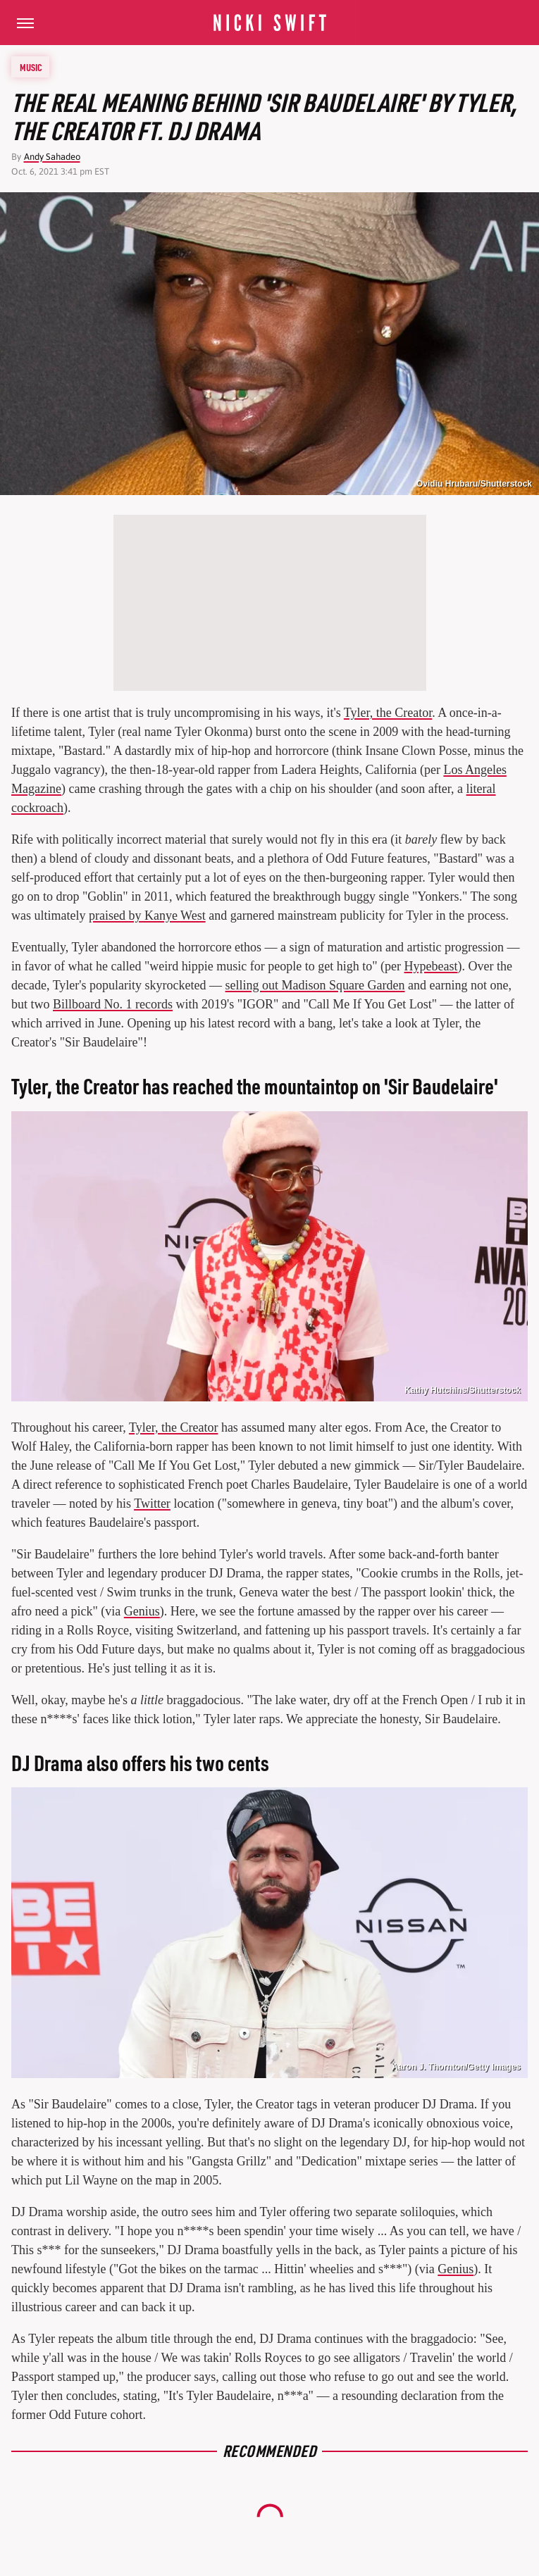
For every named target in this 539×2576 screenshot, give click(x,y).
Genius (142, 1611)
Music (31, 67)
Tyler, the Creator (388, 713)
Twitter (152, 1503)
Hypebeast (431, 966)
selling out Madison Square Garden (315, 985)
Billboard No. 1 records (113, 1004)
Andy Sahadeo (52, 156)
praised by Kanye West (147, 915)
